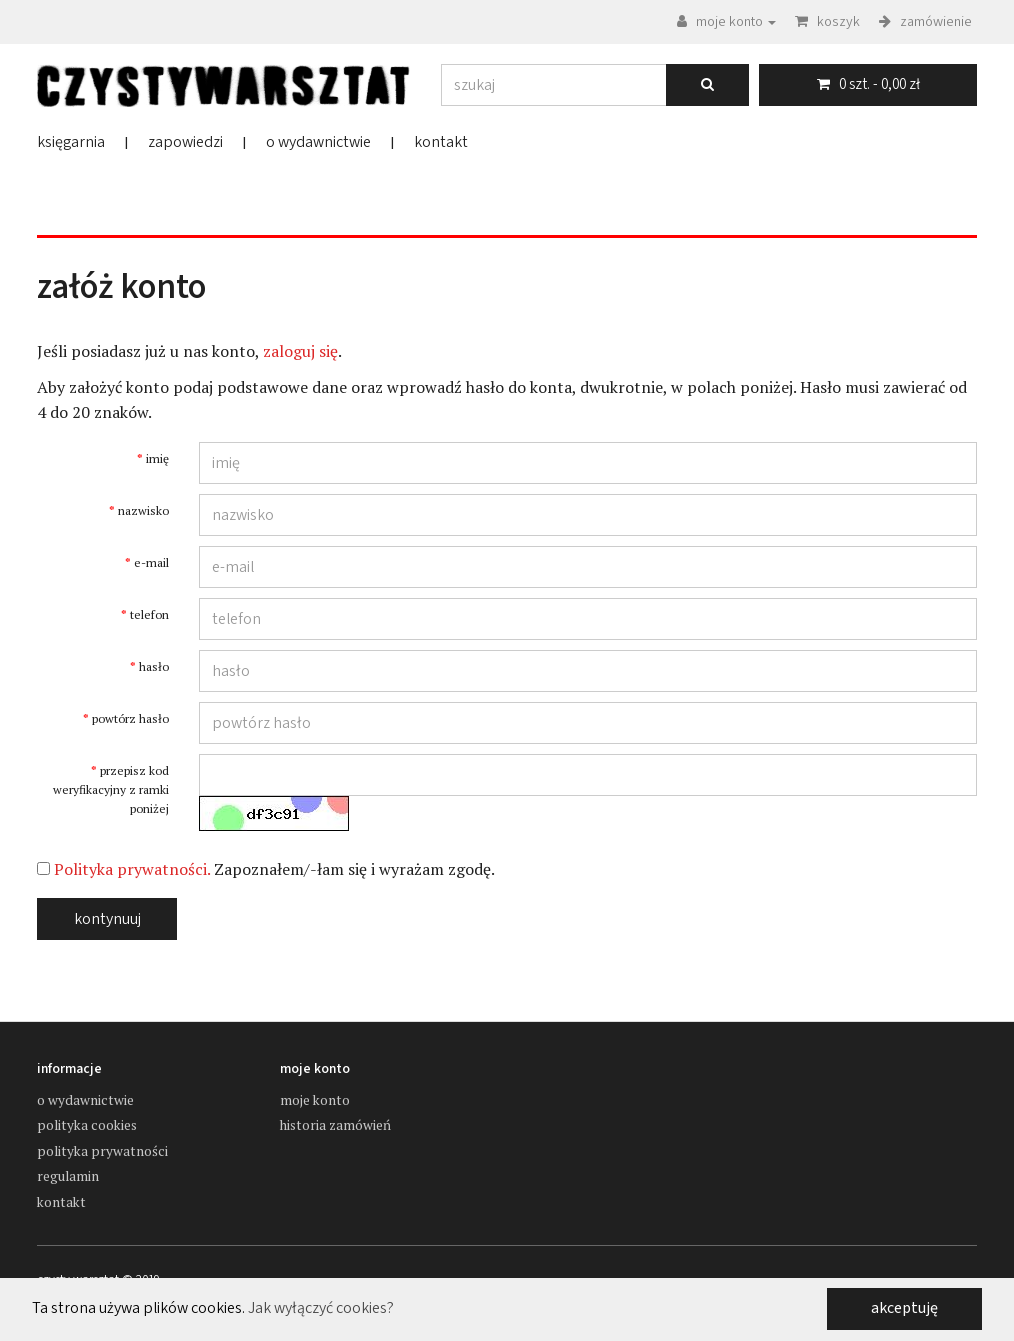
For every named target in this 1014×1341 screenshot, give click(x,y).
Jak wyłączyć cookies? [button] (321, 1308)
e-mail (151, 562)
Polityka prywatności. (132, 869)
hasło (154, 666)
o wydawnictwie (318, 142)
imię (157, 458)
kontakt (441, 142)
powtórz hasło (130, 718)
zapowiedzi (185, 142)
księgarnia (71, 142)
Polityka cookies (87, 1125)
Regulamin (68, 1176)
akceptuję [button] (904, 1308)
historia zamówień (335, 1125)
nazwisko (143, 510)
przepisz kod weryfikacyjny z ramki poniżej (111, 789)
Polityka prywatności (102, 1151)
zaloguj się (300, 351)
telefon (149, 614)
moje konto (315, 1100)
